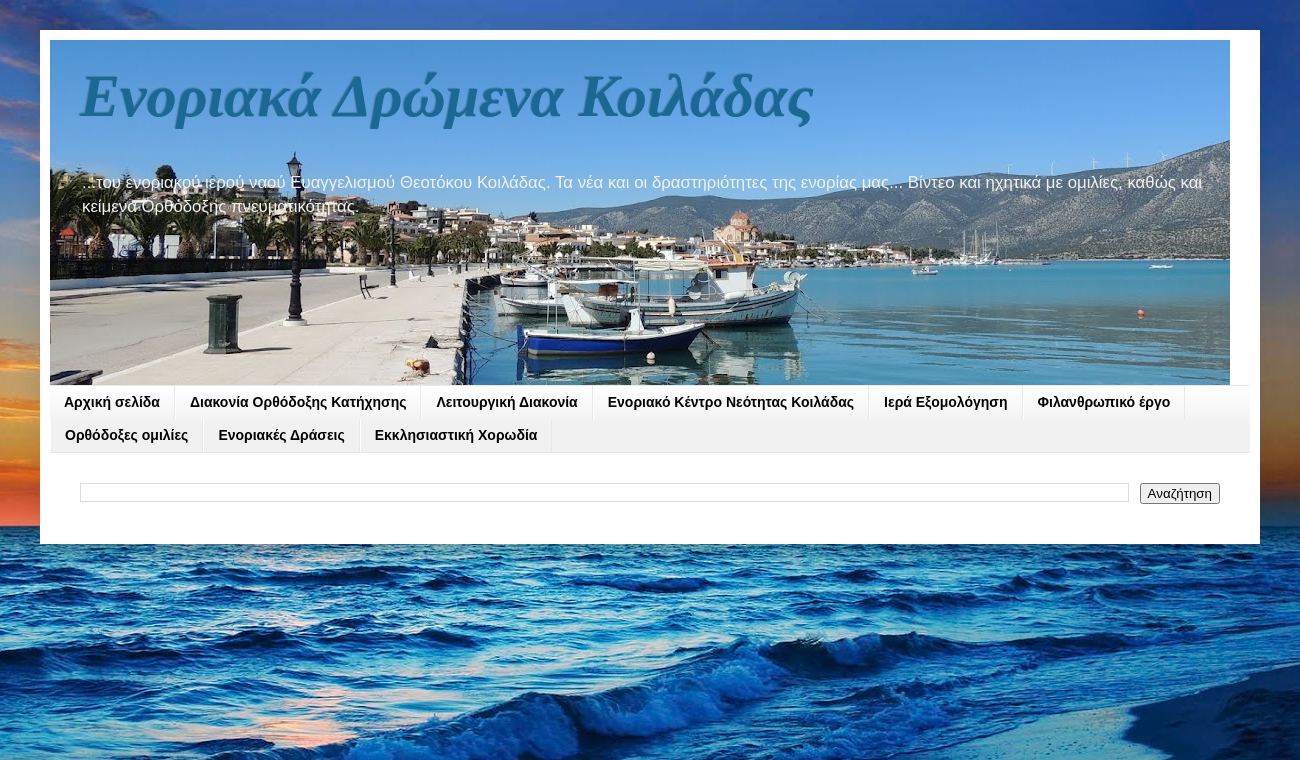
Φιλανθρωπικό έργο (1104, 402)
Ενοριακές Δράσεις (281, 435)
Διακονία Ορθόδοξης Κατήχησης (298, 402)
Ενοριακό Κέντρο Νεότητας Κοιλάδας (731, 402)
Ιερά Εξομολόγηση (945, 402)
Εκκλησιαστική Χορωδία (456, 435)
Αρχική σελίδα (112, 402)
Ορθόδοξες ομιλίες (126, 435)
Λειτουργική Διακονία (506, 402)
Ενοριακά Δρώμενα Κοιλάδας (447, 96)
